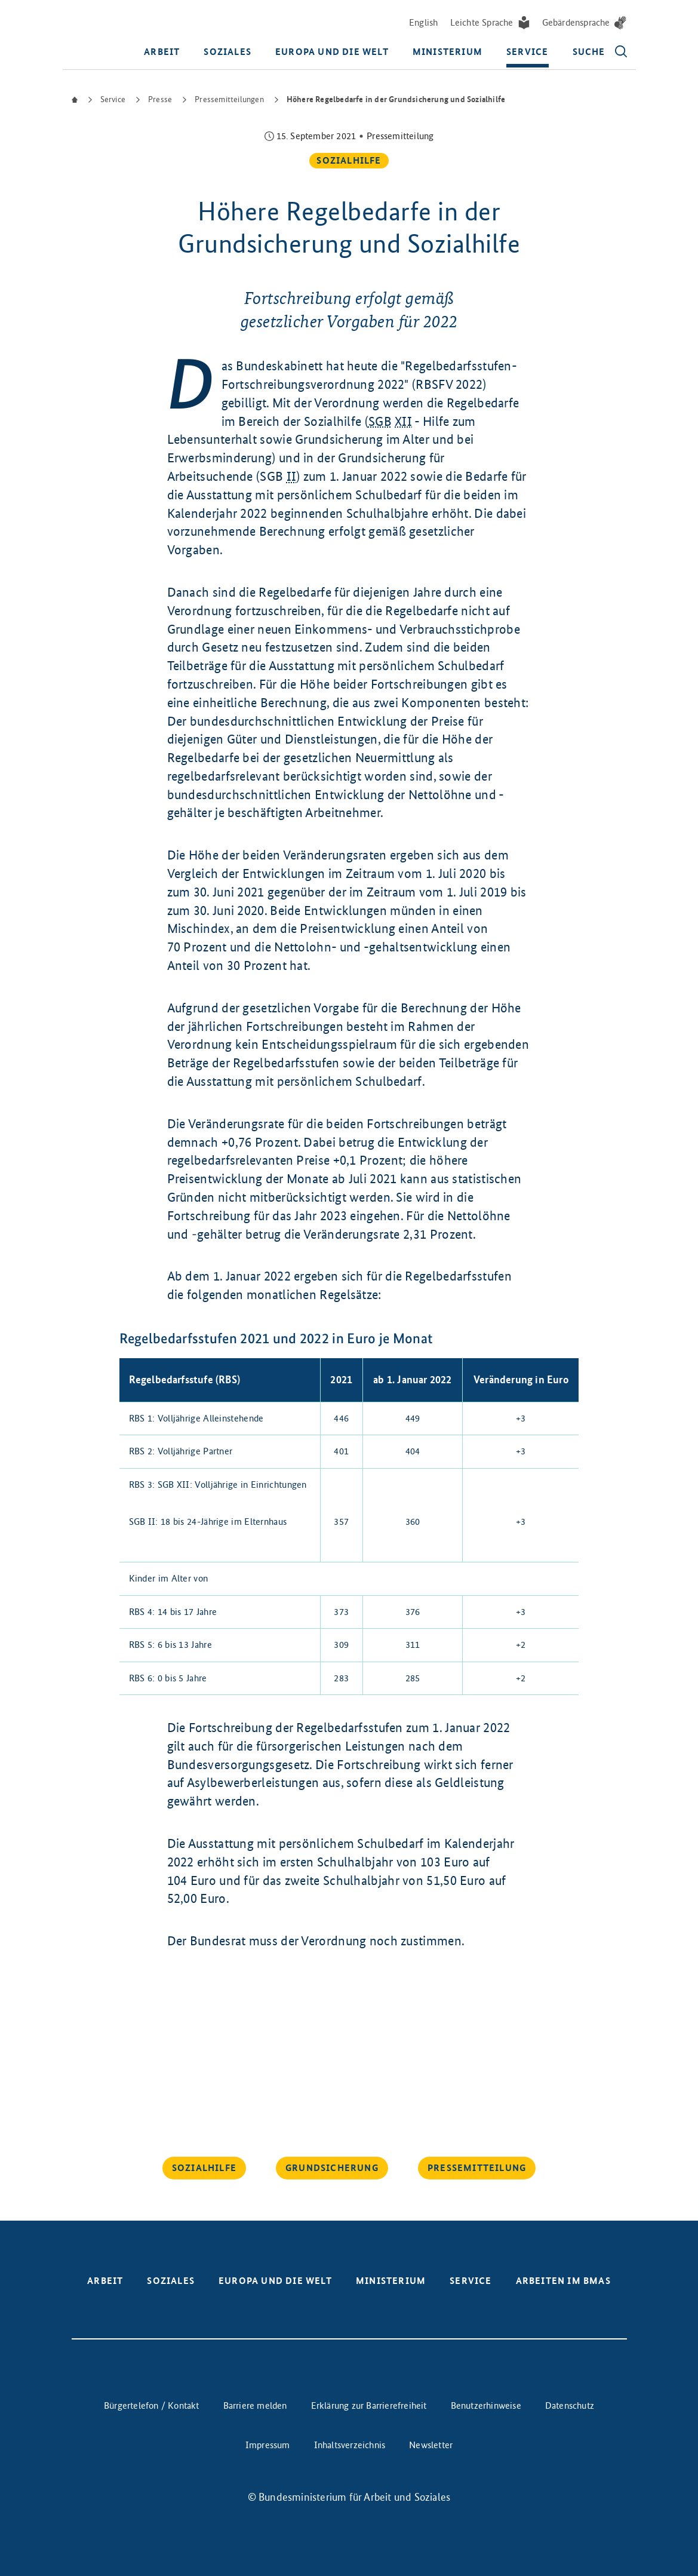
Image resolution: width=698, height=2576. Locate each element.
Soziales (227, 53)
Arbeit (162, 53)
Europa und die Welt (332, 53)
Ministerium (447, 53)
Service (527, 53)
